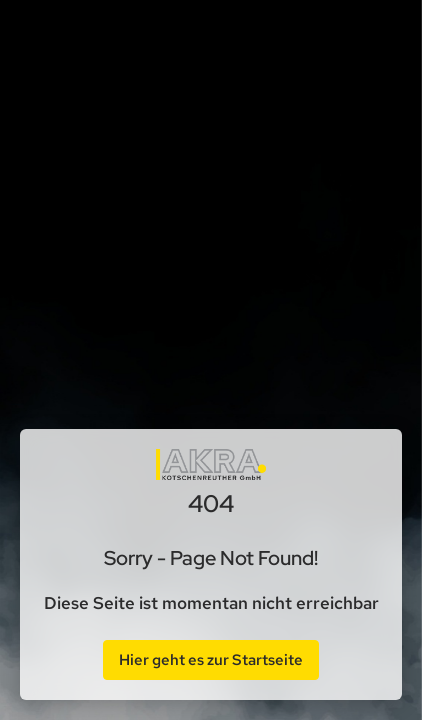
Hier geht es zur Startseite (211, 660)
